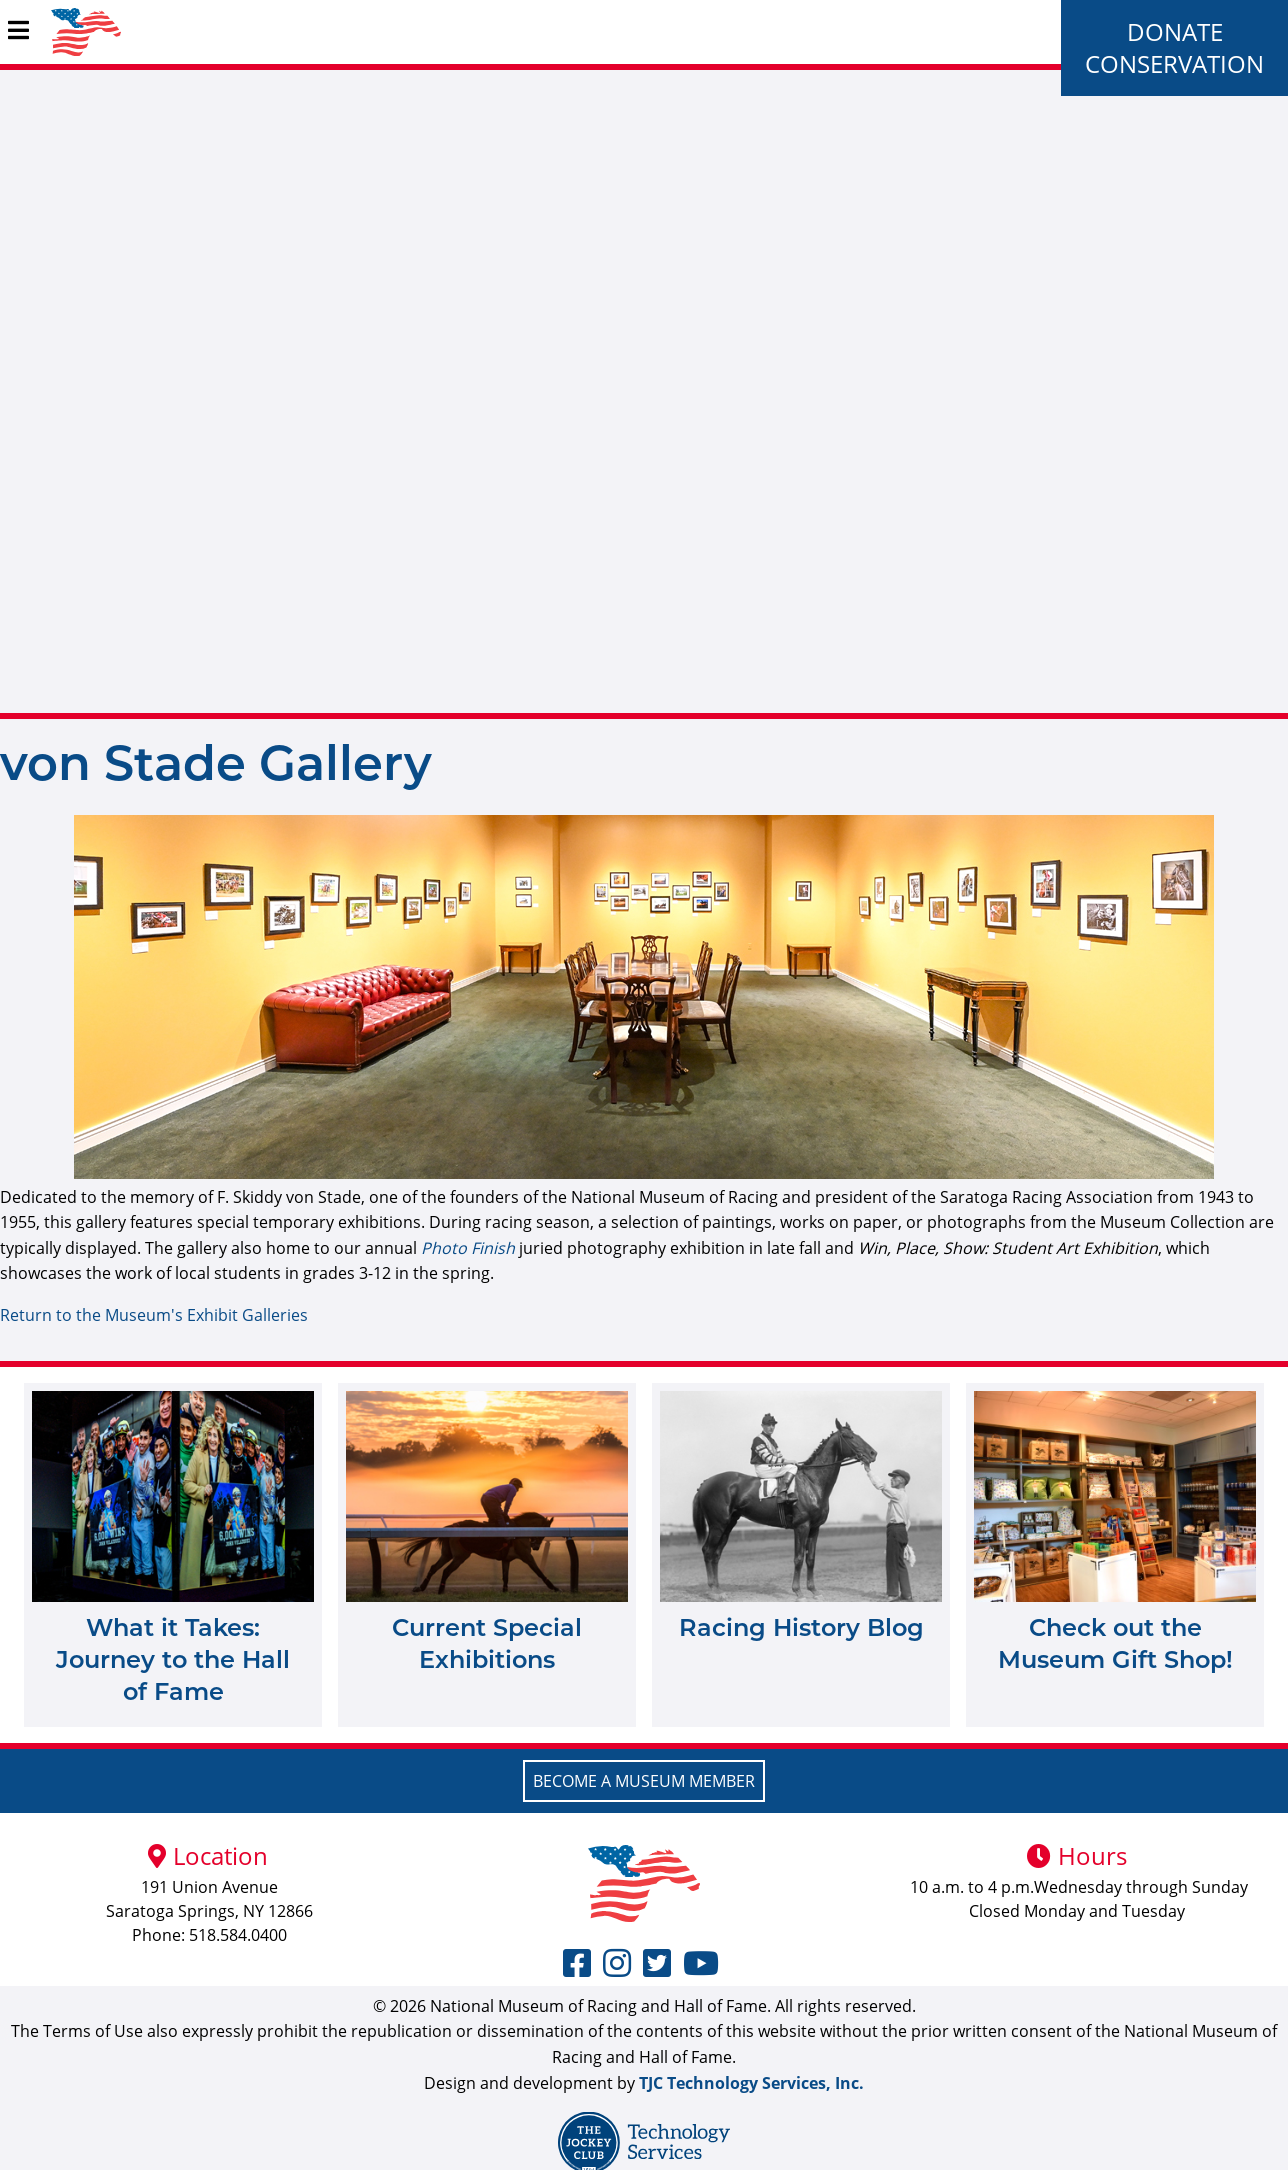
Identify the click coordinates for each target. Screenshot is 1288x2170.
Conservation (1174, 63)
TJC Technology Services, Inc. (751, 2083)
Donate (1175, 31)
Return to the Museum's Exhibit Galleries (154, 1315)
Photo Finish (468, 1248)
